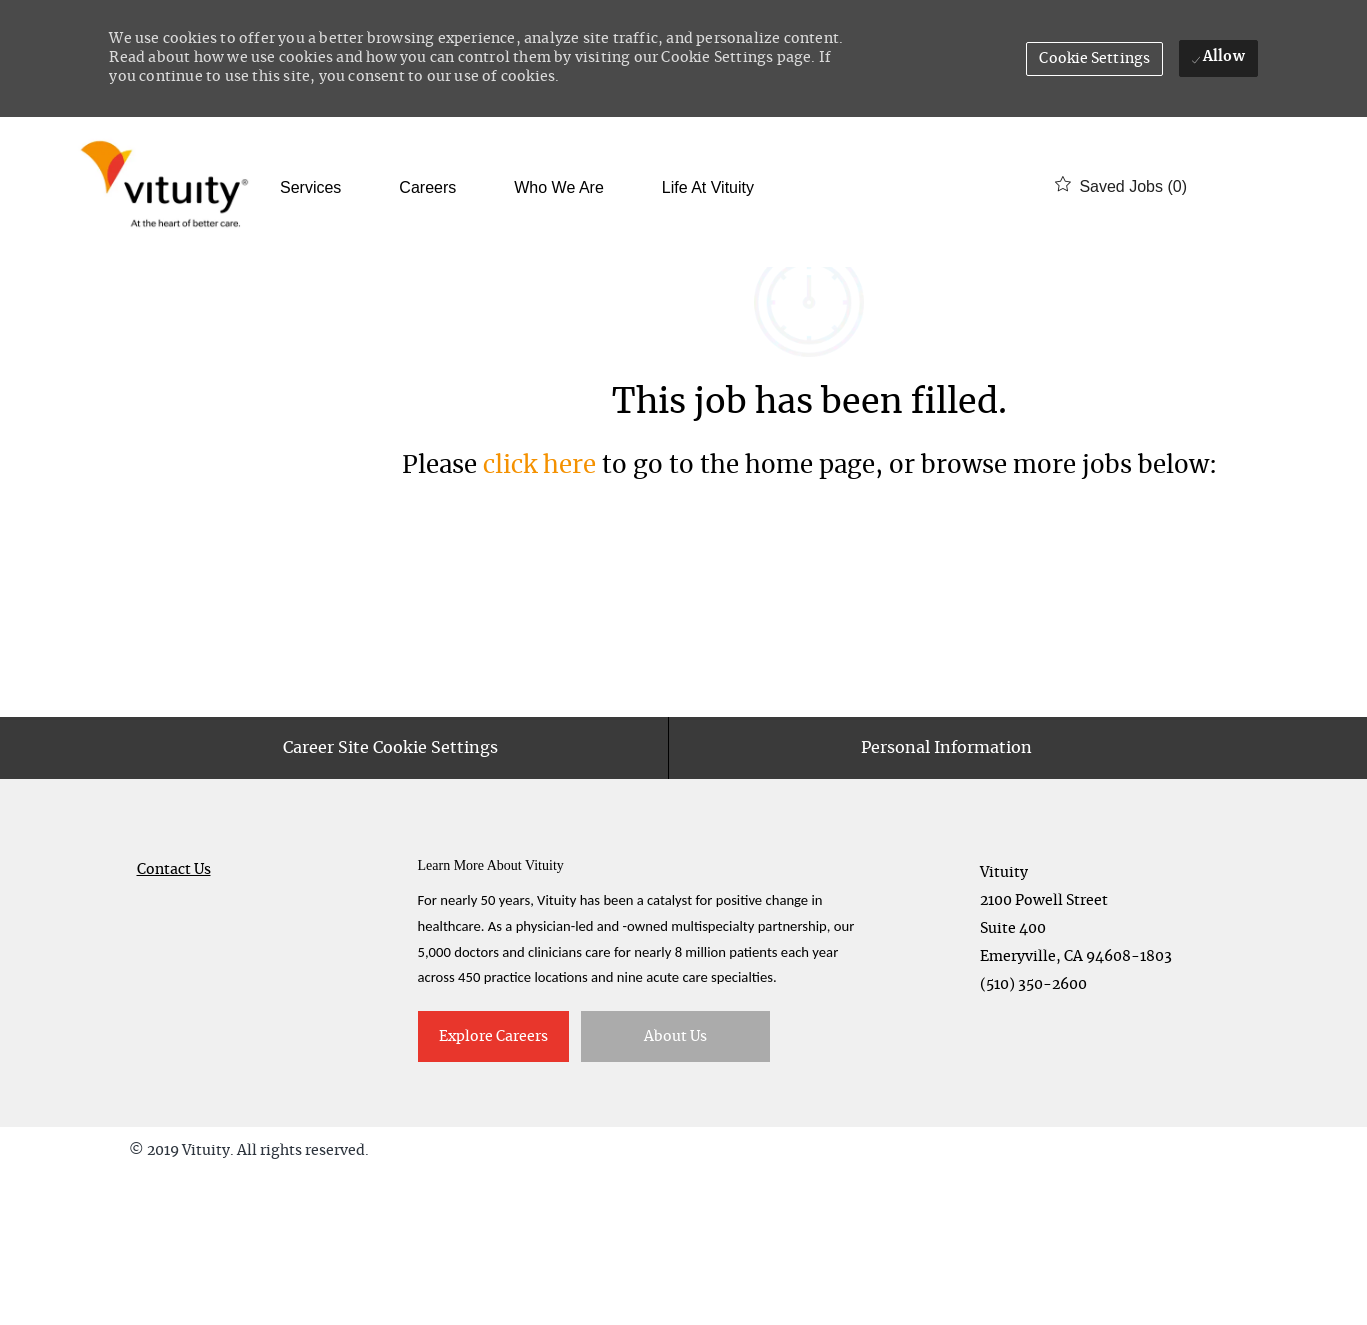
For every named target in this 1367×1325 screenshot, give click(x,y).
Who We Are (559, 188)
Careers (427, 188)
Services (310, 188)
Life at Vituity (708, 188)
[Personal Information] (946, 898)
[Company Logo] (168, 186)
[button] (1094, 59)
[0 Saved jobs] (1121, 186)
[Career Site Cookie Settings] (390, 898)
